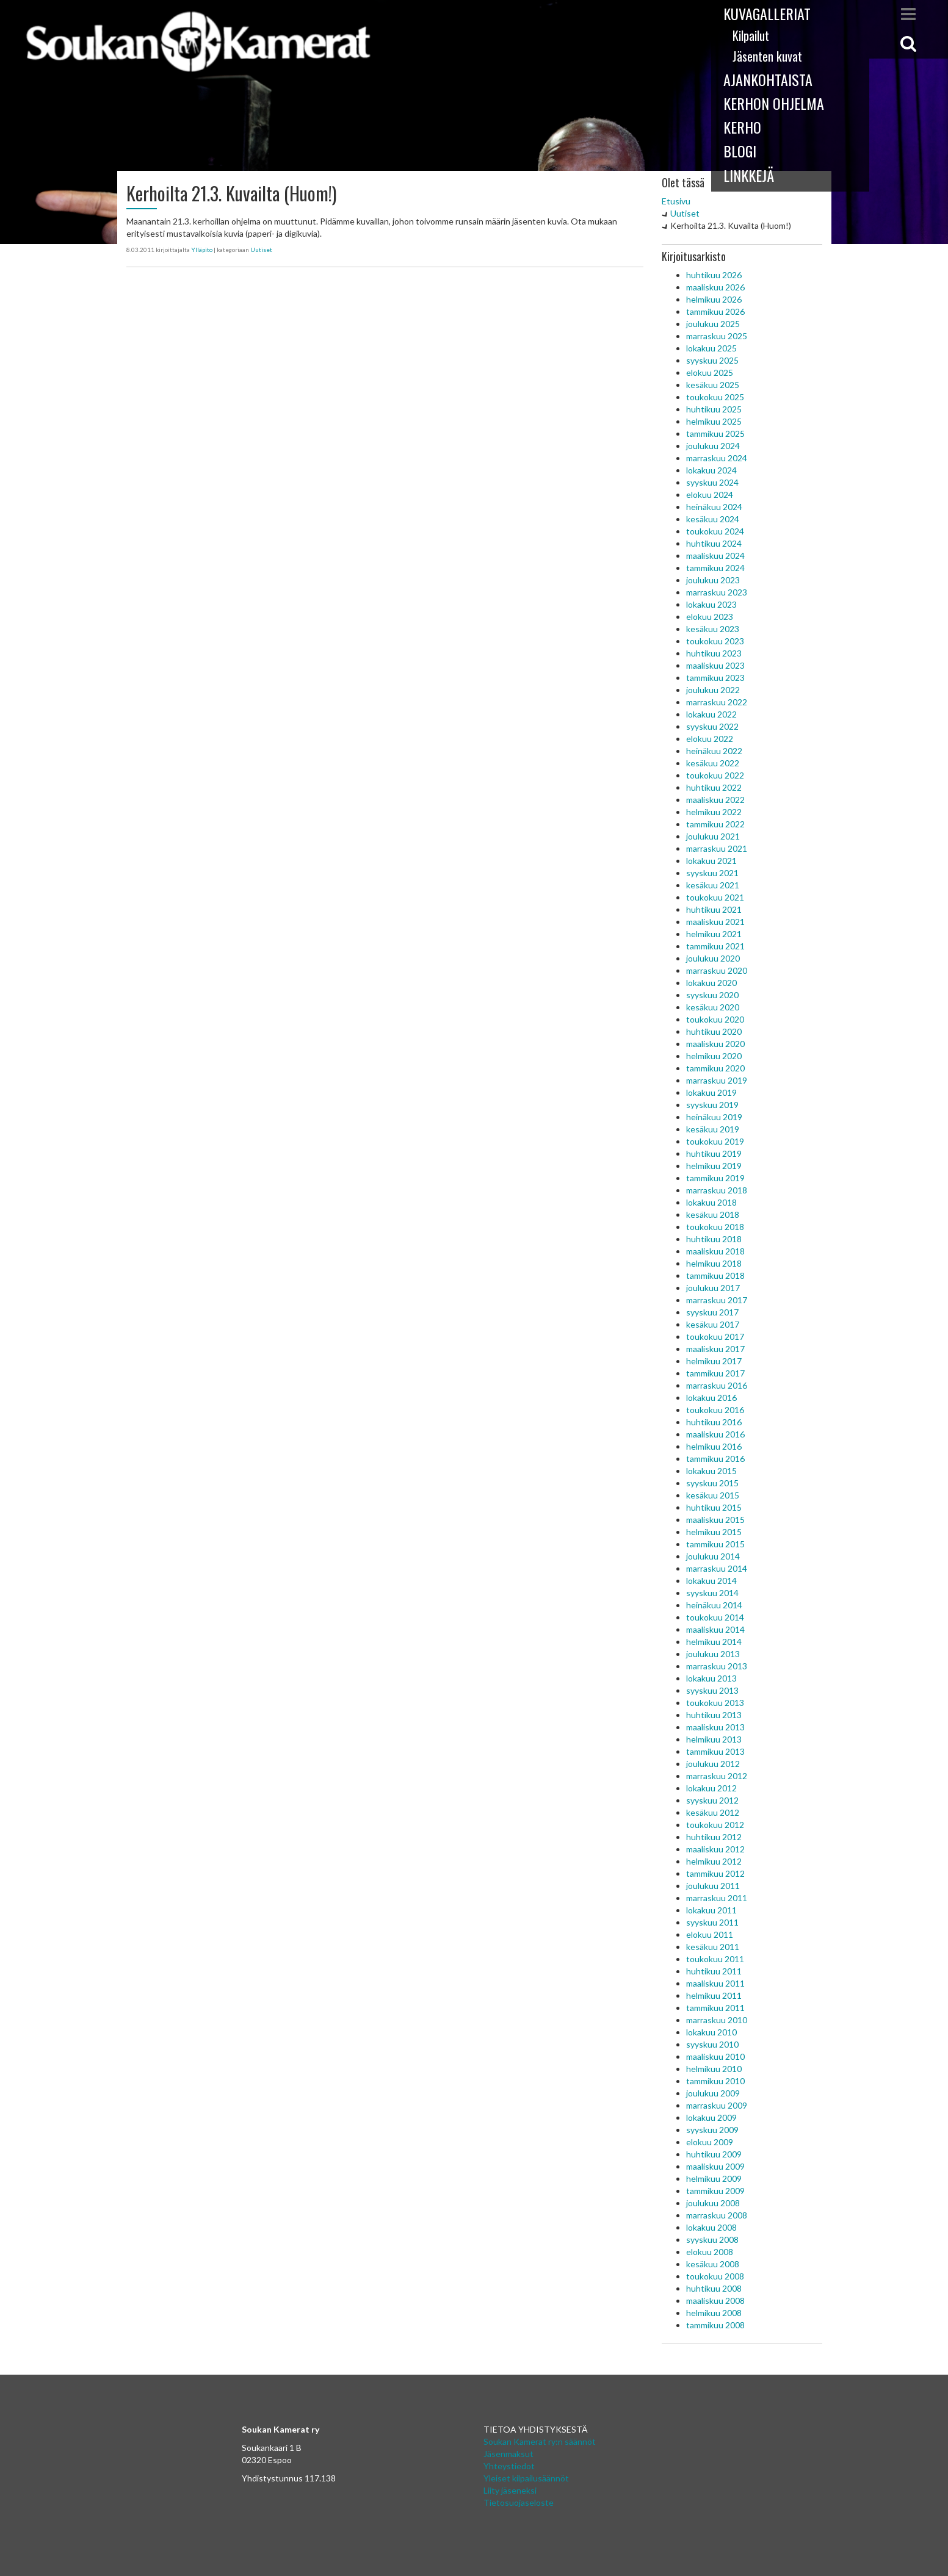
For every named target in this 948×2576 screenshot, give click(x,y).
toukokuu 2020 (715, 1019)
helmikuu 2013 (714, 1739)
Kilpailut (751, 35)
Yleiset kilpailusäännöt (526, 2478)
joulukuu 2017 (713, 1288)
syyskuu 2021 (712, 873)
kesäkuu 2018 (712, 1214)
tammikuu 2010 (715, 2081)
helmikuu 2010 (714, 2068)
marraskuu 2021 (716, 848)
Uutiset (261, 249)
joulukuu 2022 (713, 690)
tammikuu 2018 (715, 1275)
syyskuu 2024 (712, 482)
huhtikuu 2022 (714, 787)
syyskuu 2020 (712, 995)
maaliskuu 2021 (715, 921)
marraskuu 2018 (716, 1190)
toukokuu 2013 (715, 1702)
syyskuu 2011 (712, 1922)
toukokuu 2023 (715, 641)
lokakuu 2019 (711, 1092)
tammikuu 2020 (715, 1068)
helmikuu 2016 (714, 1446)
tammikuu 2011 (715, 2007)
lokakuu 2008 (711, 2227)
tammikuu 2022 (715, 824)
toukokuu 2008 (715, 2276)
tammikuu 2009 (715, 2191)
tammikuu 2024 (715, 568)
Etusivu (676, 201)
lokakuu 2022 (711, 714)
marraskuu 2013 (716, 1666)
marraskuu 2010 (716, 2020)
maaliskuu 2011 (715, 1983)
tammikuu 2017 (715, 1373)
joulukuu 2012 (713, 1763)
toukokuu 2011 (715, 1959)
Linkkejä (748, 175)
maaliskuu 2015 (715, 1519)
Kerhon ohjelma (773, 103)
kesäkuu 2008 (712, 2264)
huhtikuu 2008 (714, 2288)
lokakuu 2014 (711, 1580)
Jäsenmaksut (508, 2453)
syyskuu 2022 (712, 726)
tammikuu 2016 (715, 1458)
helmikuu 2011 (714, 1995)
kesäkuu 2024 (712, 519)
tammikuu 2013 (715, 1751)
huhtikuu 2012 (714, 1837)
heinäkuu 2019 (714, 1117)
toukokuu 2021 (715, 897)
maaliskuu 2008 (715, 2300)
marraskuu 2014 (716, 1568)
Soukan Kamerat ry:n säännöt (539, 2441)
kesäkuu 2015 (712, 1495)
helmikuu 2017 (714, 1361)
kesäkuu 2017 (712, 1324)
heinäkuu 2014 (714, 1605)
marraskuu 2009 (716, 2105)
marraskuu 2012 (716, 1776)
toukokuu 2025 (715, 397)
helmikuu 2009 (714, 2178)
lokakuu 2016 (711, 1397)
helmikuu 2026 (714, 299)
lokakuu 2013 (711, 1678)
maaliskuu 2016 (715, 1434)
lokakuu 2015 (711, 1471)
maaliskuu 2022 (715, 799)
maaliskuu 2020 (715, 1043)
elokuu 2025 (709, 372)
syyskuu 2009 (712, 2129)
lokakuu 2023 (711, 604)
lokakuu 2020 (711, 982)
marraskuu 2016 (716, 1385)
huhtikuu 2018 (714, 1239)
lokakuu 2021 (711, 860)
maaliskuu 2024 (715, 555)
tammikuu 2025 (715, 433)
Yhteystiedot (509, 2466)
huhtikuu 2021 (714, 909)
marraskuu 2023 (716, 592)
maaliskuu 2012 (715, 1849)
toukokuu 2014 (715, 1617)
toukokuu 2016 (715, 1410)
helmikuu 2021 (714, 934)
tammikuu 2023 (715, 677)
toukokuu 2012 (715, 1824)
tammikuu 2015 (715, 1544)
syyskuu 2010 (712, 2044)
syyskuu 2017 (712, 1312)
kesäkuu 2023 (712, 629)
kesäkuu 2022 (712, 763)
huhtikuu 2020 (714, 1031)
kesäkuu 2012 (712, 1812)
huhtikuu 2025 (714, 409)
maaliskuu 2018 (715, 1251)
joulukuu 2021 (713, 836)
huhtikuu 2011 (714, 1971)
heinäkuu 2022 (714, 751)
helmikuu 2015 (714, 1532)
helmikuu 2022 (714, 812)
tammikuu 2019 (715, 1178)
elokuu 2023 (709, 616)
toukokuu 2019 (715, 1141)
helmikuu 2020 (714, 1056)
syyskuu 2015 (712, 1483)
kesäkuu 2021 (712, 885)
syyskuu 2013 (712, 1690)
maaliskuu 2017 (715, 1349)
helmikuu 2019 (714, 1165)
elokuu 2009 (709, 2142)
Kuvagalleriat (767, 13)
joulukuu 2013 (713, 1654)
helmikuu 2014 (714, 1641)
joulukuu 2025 (713, 323)
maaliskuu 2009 (715, 2166)
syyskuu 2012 (712, 1800)
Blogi (739, 151)
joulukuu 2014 (713, 1556)
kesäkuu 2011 (712, 1946)
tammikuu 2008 (715, 2325)
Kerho (742, 127)
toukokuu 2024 (715, 531)
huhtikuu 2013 (714, 1715)
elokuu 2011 (709, 1934)
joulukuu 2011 (713, 1885)
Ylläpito (201, 249)
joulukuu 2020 (713, 958)
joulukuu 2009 (713, 2093)
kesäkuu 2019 (712, 1129)
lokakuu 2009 (711, 2117)
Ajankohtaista (767, 79)
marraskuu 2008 (716, 2215)
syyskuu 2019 (712, 1104)
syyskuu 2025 (712, 360)
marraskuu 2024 (716, 458)
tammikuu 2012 (715, 1873)
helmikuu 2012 (714, 1861)
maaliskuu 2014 (715, 1629)
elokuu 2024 (709, 494)
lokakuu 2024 (711, 470)
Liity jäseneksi (510, 2490)
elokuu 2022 (709, 738)
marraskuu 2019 (716, 1080)
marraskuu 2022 (716, 702)
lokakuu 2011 (711, 1910)
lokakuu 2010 (711, 2032)
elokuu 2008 (709, 2252)
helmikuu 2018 (714, 1263)
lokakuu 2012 (711, 1788)
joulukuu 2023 (713, 580)
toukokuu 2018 (715, 1226)
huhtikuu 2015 (714, 1507)
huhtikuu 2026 (714, 275)
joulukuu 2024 (713, 446)
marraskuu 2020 (716, 970)
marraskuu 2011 (716, 1898)
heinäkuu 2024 (714, 507)
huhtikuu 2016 (714, 1422)
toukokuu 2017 (715, 1336)
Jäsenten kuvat (767, 56)
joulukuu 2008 (713, 2203)
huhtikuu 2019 (714, 1153)
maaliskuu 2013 (715, 1727)
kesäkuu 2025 (712, 385)
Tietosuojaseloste (518, 2502)
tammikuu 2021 (715, 946)
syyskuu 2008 (712, 2239)
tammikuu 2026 (715, 311)
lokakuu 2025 (711, 348)
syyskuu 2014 (712, 1593)
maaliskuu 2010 (715, 2056)
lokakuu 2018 (711, 1202)
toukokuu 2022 (715, 775)
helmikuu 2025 (714, 421)
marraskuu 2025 (716, 336)
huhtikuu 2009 (714, 2154)
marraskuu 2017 (716, 1300)
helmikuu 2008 (714, 2313)
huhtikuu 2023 (714, 653)
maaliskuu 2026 (715, 287)
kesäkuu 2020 (712, 1007)
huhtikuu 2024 (714, 543)
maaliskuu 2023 (715, 665)
